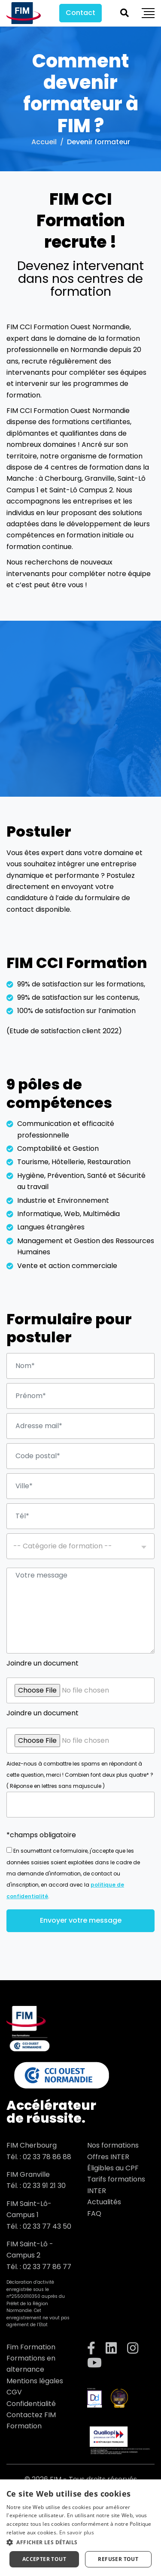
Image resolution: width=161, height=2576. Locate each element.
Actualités (104, 2202)
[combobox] (80, 1546)
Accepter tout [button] (44, 2559)
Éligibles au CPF (113, 2168)
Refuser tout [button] (118, 2559)
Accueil (44, 142)
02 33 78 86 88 (47, 2157)
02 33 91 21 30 (44, 2186)
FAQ (94, 2213)
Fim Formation (30, 2347)
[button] (80, 2542)
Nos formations (113, 2145)
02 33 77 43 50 (47, 2226)
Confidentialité (31, 2404)
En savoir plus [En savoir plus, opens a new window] (76, 2532)
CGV (14, 2392)
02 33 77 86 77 (47, 2267)
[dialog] (80, 2527)
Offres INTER (108, 2157)
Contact (80, 13)
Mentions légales (34, 2381)
